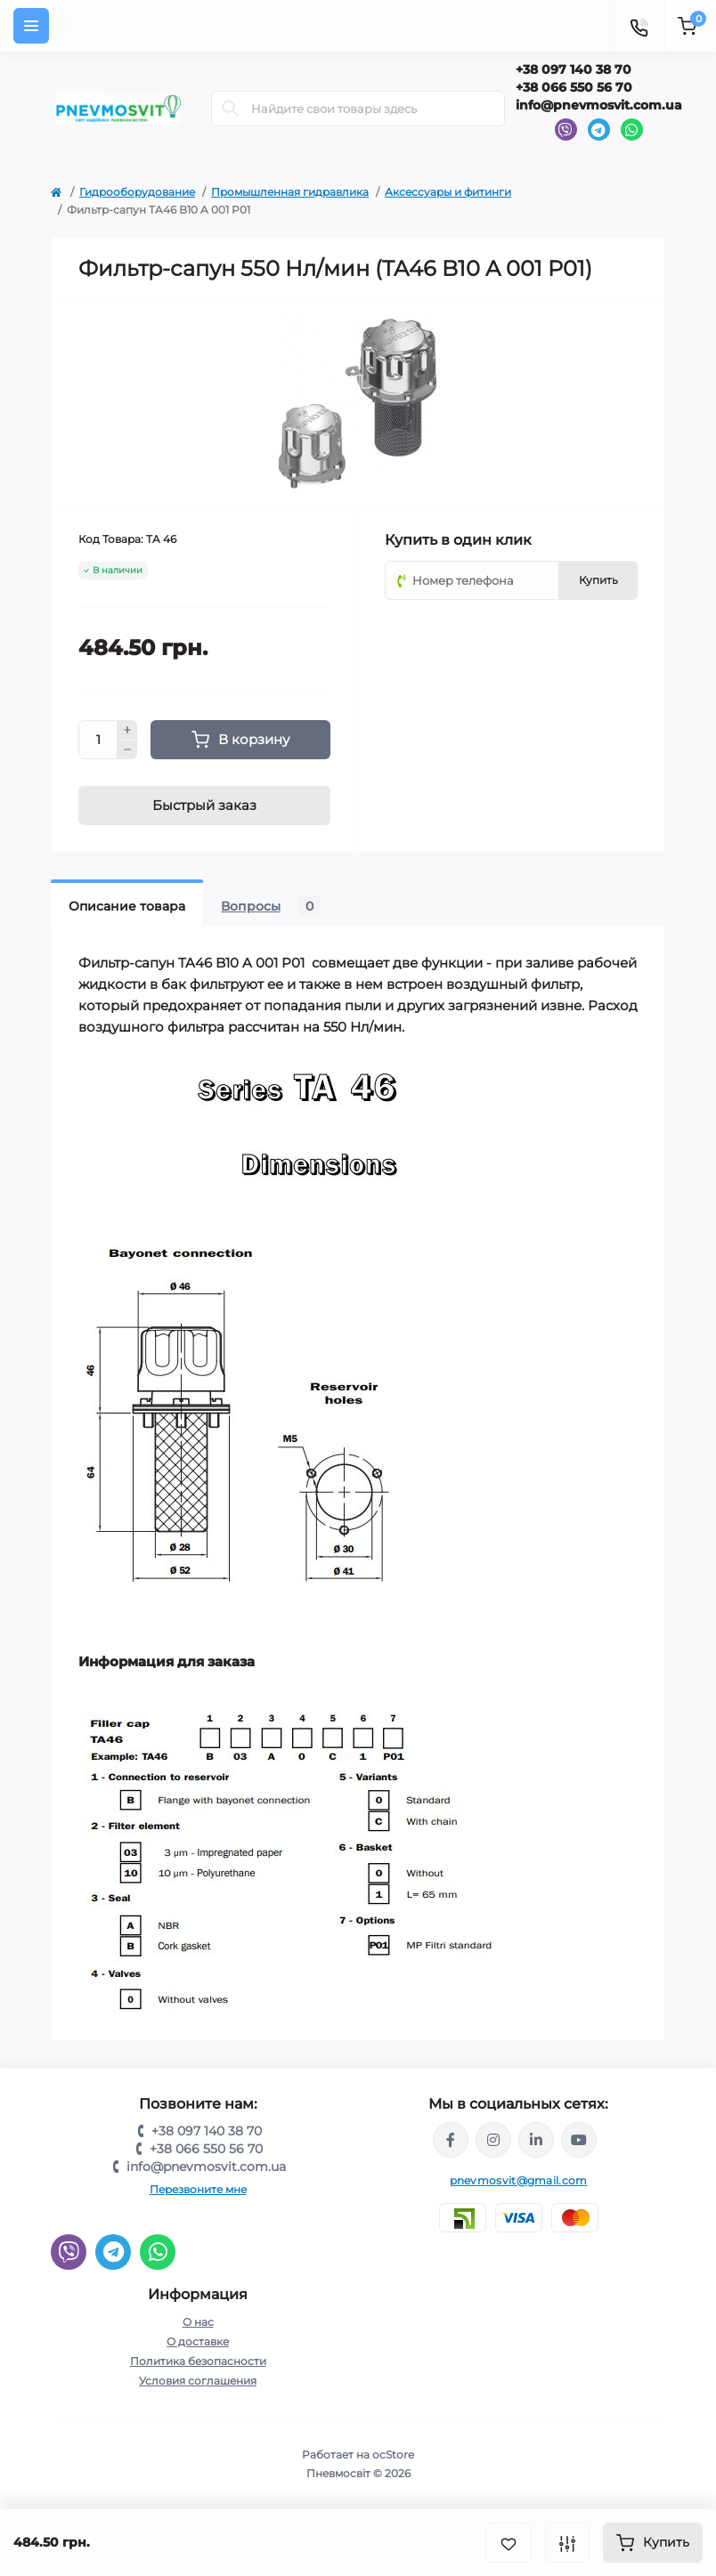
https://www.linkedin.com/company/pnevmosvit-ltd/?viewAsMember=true (536, 2140)
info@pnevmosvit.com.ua (599, 105)
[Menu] (31, 26)
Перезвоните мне (198, 2189)
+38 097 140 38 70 (573, 69)
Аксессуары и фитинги (448, 191)
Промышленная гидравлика (290, 191)
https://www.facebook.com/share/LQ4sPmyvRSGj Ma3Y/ (450, 2140)
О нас (198, 2322)
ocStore (393, 2454)
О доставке (198, 2341)
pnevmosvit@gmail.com (519, 2180)
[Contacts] (638, 26)
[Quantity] (98, 739)
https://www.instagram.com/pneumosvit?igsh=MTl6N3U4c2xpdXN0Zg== (493, 2140)
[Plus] (127, 730)
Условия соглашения (197, 2380)
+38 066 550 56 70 (574, 87)
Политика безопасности (198, 2361)
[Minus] (127, 750)
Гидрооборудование (137, 191)
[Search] (230, 108)
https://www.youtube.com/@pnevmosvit (579, 2140)
